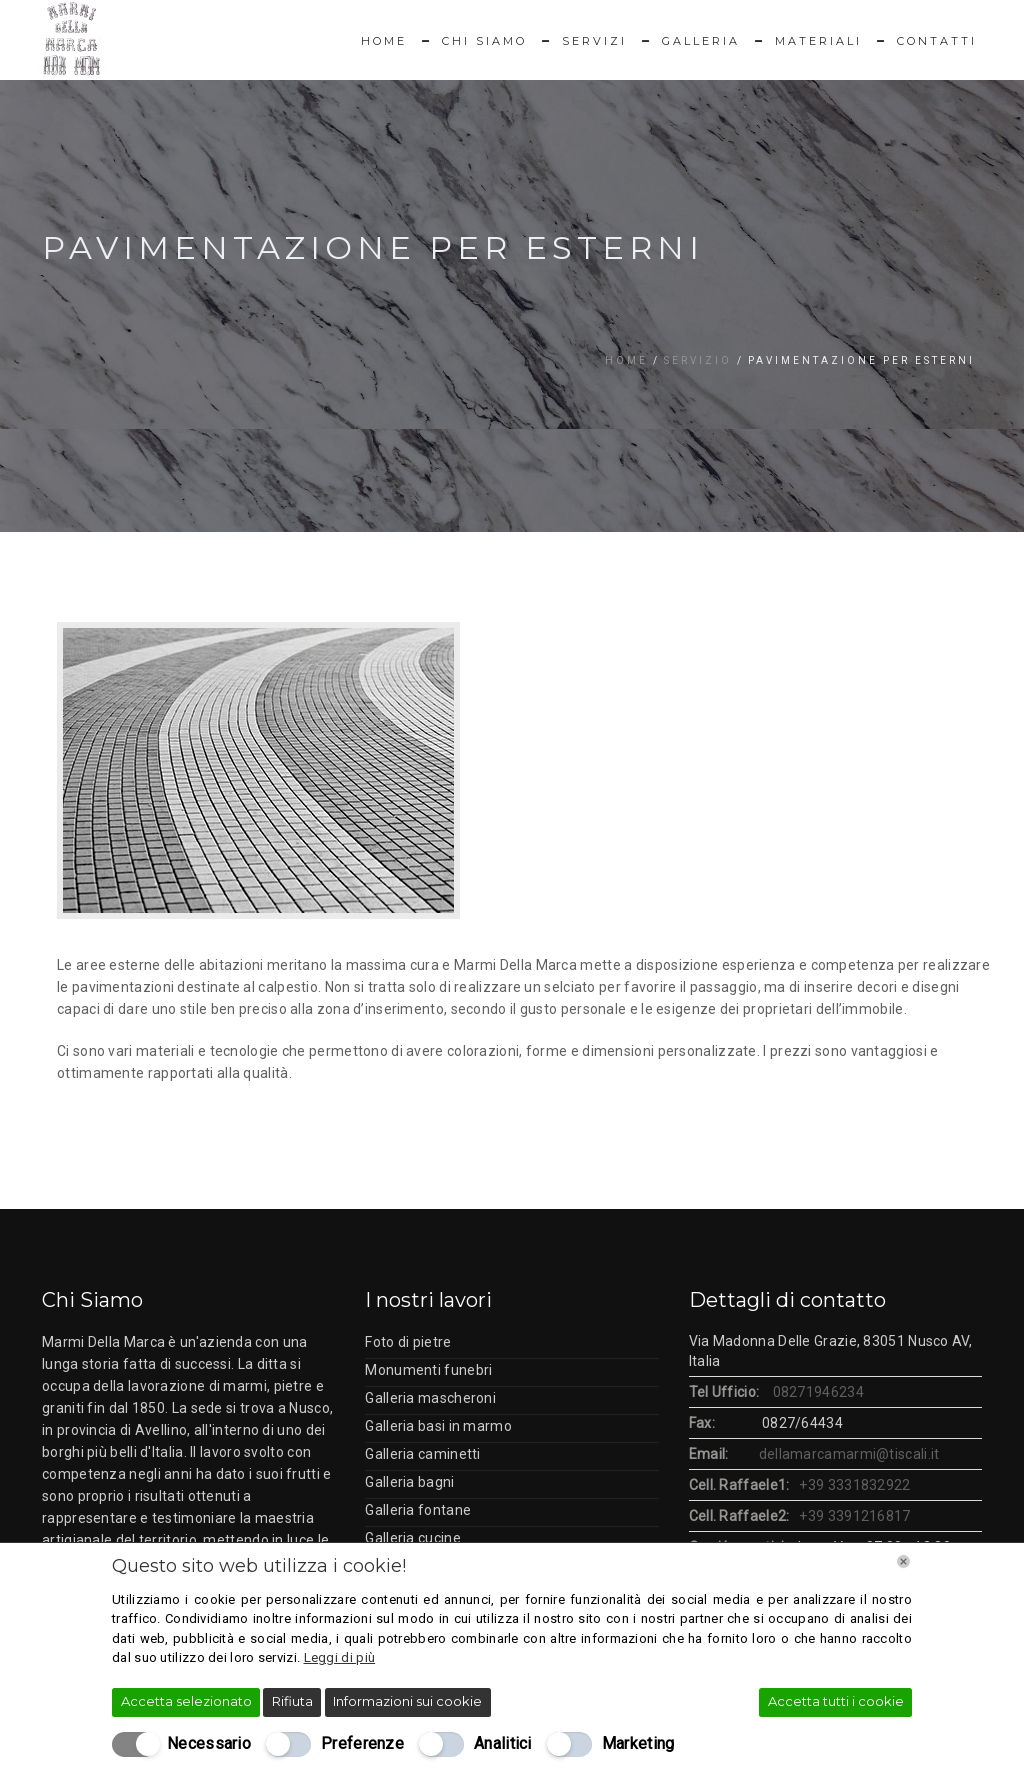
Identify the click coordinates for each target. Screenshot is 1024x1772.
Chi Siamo (484, 41)
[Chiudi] (903, 1561)
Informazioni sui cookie (407, 1701)
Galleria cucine (413, 1538)
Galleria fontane (418, 1510)
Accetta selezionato (186, 1701)
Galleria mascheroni (430, 1398)
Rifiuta (292, 1701)
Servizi (594, 41)
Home (384, 41)
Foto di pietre (408, 1342)
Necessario (209, 1743)
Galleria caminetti (422, 1454)
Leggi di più (340, 1657)
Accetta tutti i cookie (836, 1701)
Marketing (638, 1743)
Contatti (937, 41)
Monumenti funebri (428, 1370)
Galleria (701, 41)
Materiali (818, 41)
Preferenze (362, 1743)
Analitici (503, 1743)
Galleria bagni (409, 1482)
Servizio (698, 360)
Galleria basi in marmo (438, 1426)
